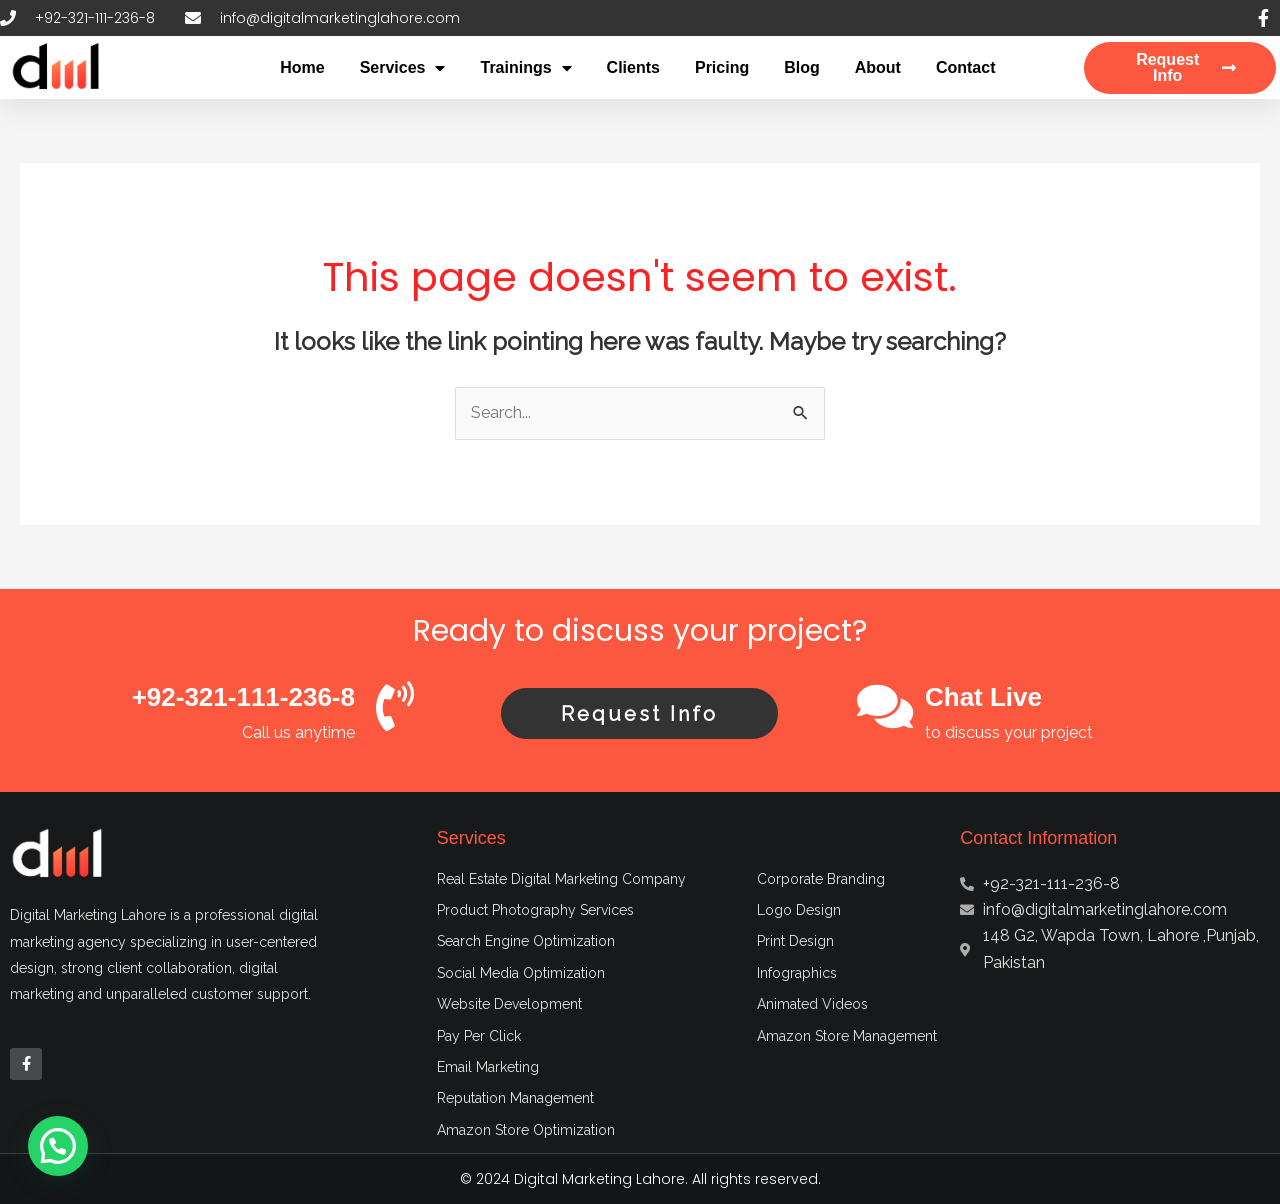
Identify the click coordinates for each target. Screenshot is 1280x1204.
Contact (966, 67)
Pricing (722, 67)
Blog (802, 67)
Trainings (525, 68)
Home (302, 67)
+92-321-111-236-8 (243, 697)
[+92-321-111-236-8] (395, 706)
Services (403, 68)
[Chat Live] (885, 706)
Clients (633, 67)
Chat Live (983, 697)
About (878, 67)
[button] (58, 1146)
